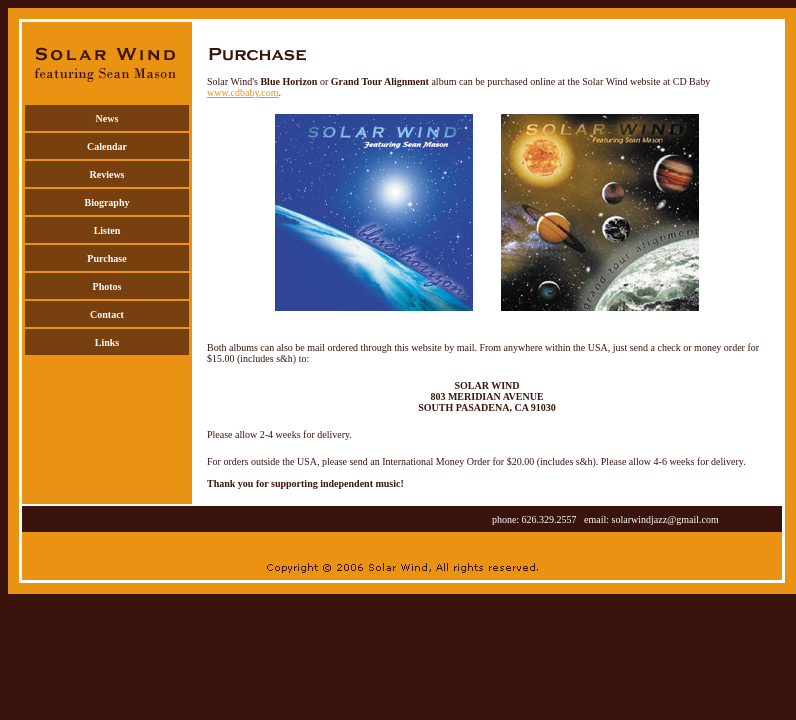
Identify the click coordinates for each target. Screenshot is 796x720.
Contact (107, 314)
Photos (107, 286)
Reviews (107, 174)
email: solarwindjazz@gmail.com (651, 519)
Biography (106, 202)
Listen (107, 230)
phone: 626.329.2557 (538, 519)
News (107, 118)
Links (107, 342)
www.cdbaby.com (242, 92)
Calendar (107, 146)
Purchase (106, 258)
